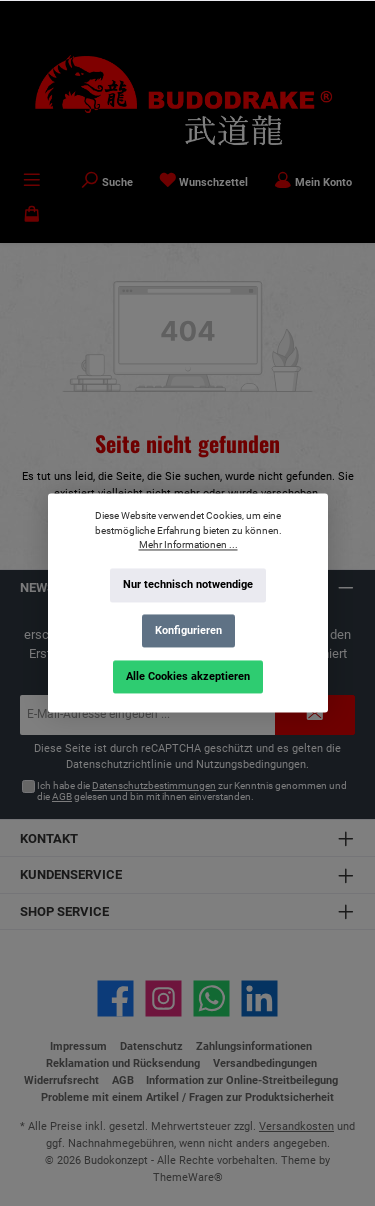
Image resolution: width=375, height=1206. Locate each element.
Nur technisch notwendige (188, 585)
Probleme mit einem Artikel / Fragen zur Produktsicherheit (187, 1097)
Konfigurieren (187, 630)
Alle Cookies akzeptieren (188, 676)
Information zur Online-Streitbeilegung (242, 1080)
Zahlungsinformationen (254, 1046)
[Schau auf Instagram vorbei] (163, 998)
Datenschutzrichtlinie (119, 764)
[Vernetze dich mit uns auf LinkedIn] (259, 998)
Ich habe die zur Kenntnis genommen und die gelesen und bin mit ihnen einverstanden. (192, 791)
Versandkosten (296, 1126)
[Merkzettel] (204, 182)
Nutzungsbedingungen (251, 764)
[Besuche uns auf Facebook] (115, 998)
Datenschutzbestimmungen (154, 785)
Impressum (78, 1046)
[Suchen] (107, 182)
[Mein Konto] (313, 182)
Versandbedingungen (265, 1063)
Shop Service (64, 911)
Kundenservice (71, 874)
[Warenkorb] (32, 216)
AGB (62, 796)
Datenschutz (151, 1046)
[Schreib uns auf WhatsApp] (211, 998)
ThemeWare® (188, 1177)
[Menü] (32, 182)
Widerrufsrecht (61, 1080)
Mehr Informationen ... (187, 545)
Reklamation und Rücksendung (123, 1063)
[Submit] (315, 715)
